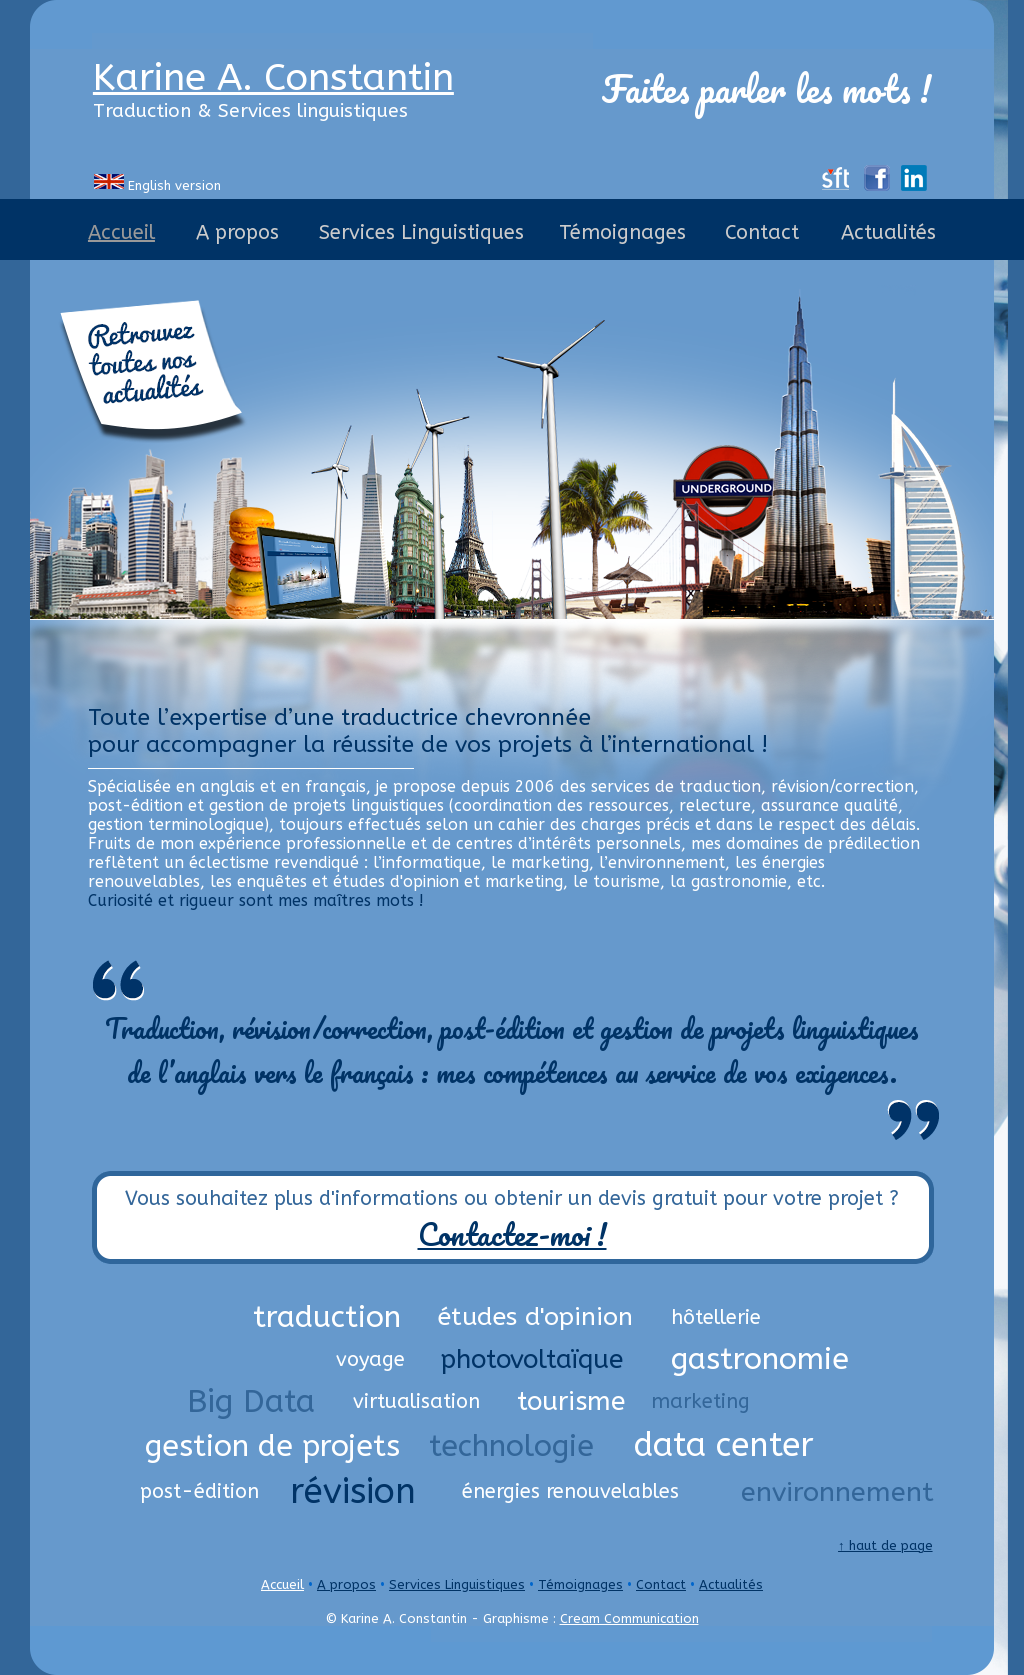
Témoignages (580, 1584)
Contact (661, 1584)
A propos (346, 1584)
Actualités (731, 1584)
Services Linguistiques (457, 1584)
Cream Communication (629, 1618)
